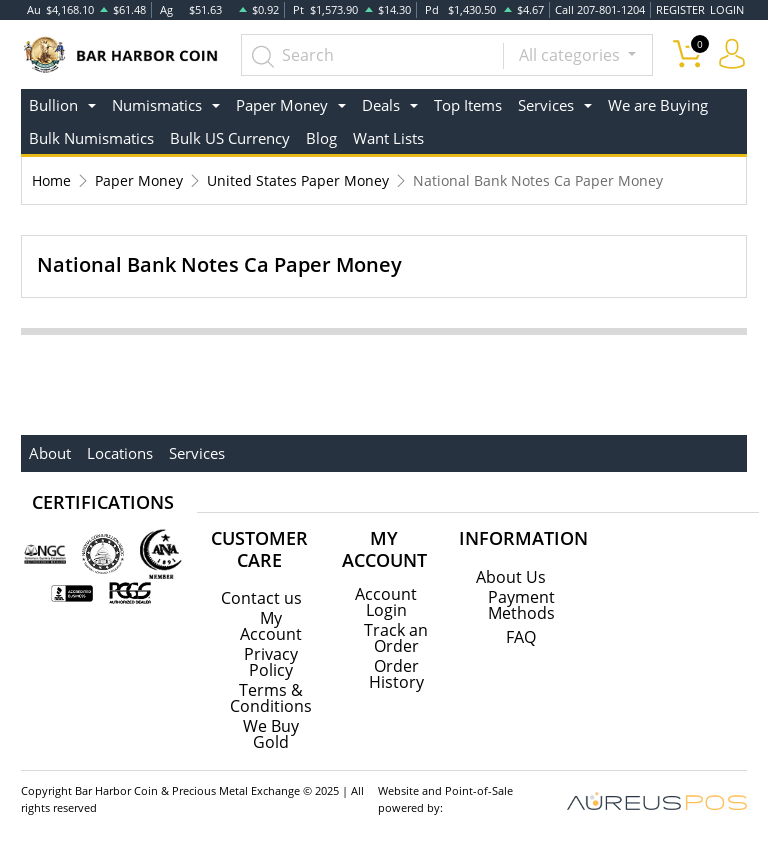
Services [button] (546, 105)
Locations (120, 453)
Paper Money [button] (282, 105)
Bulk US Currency (230, 138)
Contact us (261, 598)
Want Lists (388, 138)
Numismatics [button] (157, 105)
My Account (271, 626)
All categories (571, 55)
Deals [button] (381, 105)
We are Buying (658, 105)
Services (197, 453)
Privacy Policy (271, 662)
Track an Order (396, 638)
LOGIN (727, 9)
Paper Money (139, 180)
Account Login (386, 602)
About (50, 453)
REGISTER (680, 9)
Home (51, 180)
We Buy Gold (271, 734)
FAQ (521, 637)
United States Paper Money (298, 180)
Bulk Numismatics (91, 138)
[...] (372, 55)
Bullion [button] (53, 105)
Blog (321, 138)
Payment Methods (521, 605)
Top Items (468, 105)
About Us (511, 577)
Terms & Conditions (271, 698)
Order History (396, 674)
